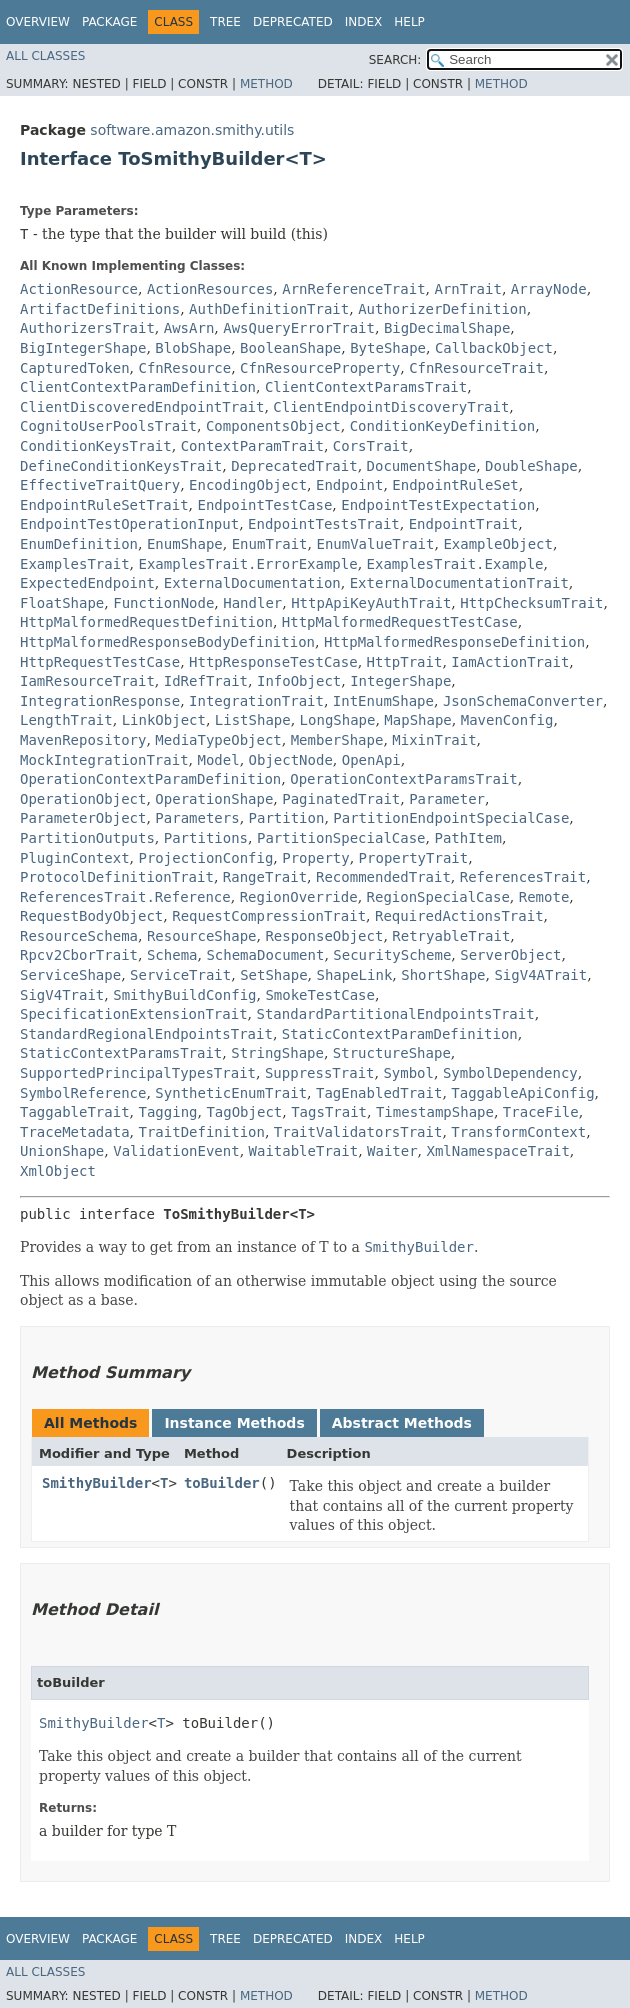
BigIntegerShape (83, 348)
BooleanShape (290, 348)
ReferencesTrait (523, 877)
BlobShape (193, 348)
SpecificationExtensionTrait (134, 1014)
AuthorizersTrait (87, 328)
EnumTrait (270, 544)
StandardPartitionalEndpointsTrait (395, 1014)
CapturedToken (75, 368)
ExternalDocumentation (252, 583)
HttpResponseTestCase (273, 662)
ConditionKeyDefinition (442, 426)
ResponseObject (324, 936)
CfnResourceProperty (320, 368)
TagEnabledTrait (379, 1093)
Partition (287, 818)
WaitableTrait (304, 1151)
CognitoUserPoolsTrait (108, 426)
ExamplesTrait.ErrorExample (247, 564)
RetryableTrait (451, 936)
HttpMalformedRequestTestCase (400, 622)
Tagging (167, 1112)
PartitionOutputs (87, 838)
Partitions (206, 838)
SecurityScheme (392, 955)
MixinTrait (434, 740)
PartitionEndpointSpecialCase (451, 818)
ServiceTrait (180, 975)
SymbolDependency (510, 1073)
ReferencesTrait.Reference (125, 897)
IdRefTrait (206, 681)
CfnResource (184, 368)
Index (364, 22)
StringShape (277, 1053)
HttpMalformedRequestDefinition (146, 622)
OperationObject (83, 799)
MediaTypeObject (218, 740)
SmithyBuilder (97, 1483)
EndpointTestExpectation (438, 505)
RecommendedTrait (383, 877)
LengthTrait (66, 720)
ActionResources (210, 289)
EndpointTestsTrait (324, 524)
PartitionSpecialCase (341, 838)
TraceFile (541, 1112)
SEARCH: (395, 60)
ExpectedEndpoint (87, 583)
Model (218, 760)
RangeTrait (265, 877)
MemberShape (337, 740)
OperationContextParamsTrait (404, 779)
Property (315, 858)
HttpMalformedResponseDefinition (454, 642)
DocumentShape (422, 466)
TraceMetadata (75, 1132)
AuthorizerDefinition (442, 309)
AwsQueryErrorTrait (299, 328)
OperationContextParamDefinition (150, 779)
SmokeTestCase (320, 995)
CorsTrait (371, 446)
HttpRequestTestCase (100, 662)
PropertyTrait (414, 858)
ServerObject (510, 955)
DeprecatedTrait (294, 466)
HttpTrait (405, 662)
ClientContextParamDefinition (138, 387)
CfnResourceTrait (476, 368)
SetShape (273, 975)
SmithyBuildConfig (184, 995)
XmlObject (58, 1171)
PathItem (467, 838)
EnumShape (185, 544)
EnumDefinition (79, 544)
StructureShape (392, 1053)
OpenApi (371, 760)
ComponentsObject (273, 426)
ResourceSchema (79, 936)
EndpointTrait (464, 524)
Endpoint (349, 485)
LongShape (338, 720)
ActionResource (79, 289)
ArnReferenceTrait (353, 289)
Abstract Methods (402, 1423)
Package (109, 22)
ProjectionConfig (205, 858)
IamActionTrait (510, 662)
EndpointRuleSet (455, 485)
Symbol (408, 1073)
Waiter (392, 1151)
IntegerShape (400, 681)
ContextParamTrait (252, 446)
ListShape (253, 720)
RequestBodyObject (91, 916)
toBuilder (222, 1483)
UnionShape (62, 1151)
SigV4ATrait (540, 975)
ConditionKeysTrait (96, 446)
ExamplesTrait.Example (455, 564)
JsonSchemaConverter (523, 701)
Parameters (197, 818)
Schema (172, 955)
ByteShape (388, 348)
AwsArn (189, 328)
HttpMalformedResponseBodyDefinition (167, 642)
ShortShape (443, 975)
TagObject (244, 1112)
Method (266, 84)
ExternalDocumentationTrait (459, 583)
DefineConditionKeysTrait (121, 466)
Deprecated (293, 22)
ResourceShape (202, 936)
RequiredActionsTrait (459, 916)
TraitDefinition (201, 1132)
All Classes (45, 56)
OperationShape (214, 799)
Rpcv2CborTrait (79, 955)
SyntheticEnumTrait (231, 1093)
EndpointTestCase (264, 505)
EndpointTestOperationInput (129, 524)
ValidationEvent (176, 1151)
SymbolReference (83, 1093)
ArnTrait (467, 289)
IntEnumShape (383, 701)
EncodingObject (248, 485)
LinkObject (164, 720)
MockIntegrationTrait (104, 760)
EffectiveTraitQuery (100, 485)
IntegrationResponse (100, 701)
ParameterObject (83, 818)
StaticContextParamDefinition (400, 1034)
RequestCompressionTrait (269, 916)
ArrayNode (549, 289)
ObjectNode (291, 760)
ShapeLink (354, 975)
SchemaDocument (265, 955)
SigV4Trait (62, 995)
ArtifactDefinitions (100, 309)
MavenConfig (507, 720)
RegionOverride (299, 897)
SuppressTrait (320, 1073)
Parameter (447, 799)
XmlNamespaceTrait (498, 1151)
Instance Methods (234, 1423)
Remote (544, 897)
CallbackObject (494, 348)
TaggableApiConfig (522, 1093)
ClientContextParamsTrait (366, 387)
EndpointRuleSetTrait (104, 505)
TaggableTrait (75, 1112)
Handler (252, 603)
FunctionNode (163, 603)
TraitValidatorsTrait (358, 1132)
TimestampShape (435, 1112)
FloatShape (62, 603)
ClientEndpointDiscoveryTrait (391, 407)
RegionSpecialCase (438, 897)
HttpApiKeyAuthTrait (371, 603)
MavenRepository (83, 740)
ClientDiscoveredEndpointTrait (142, 407)
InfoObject (299, 681)
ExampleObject (498, 544)
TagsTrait (329, 1112)
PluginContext (75, 858)
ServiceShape (70, 975)
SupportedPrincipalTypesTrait (138, 1073)
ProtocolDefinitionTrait (117, 877)
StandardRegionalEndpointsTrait (146, 1034)
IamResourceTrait (87, 681)
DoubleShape (531, 466)
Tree (225, 22)
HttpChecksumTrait (531, 603)
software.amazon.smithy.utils (192, 130)
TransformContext (518, 1132)
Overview (38, 22)
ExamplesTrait (75, 564)
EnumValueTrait (375, 544)
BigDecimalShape (447, 328)
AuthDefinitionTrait (269, 309)
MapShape (417, 720)
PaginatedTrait (341, 799)
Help (409, 22)
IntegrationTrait (256, 701)
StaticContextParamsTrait (121, 1053)
